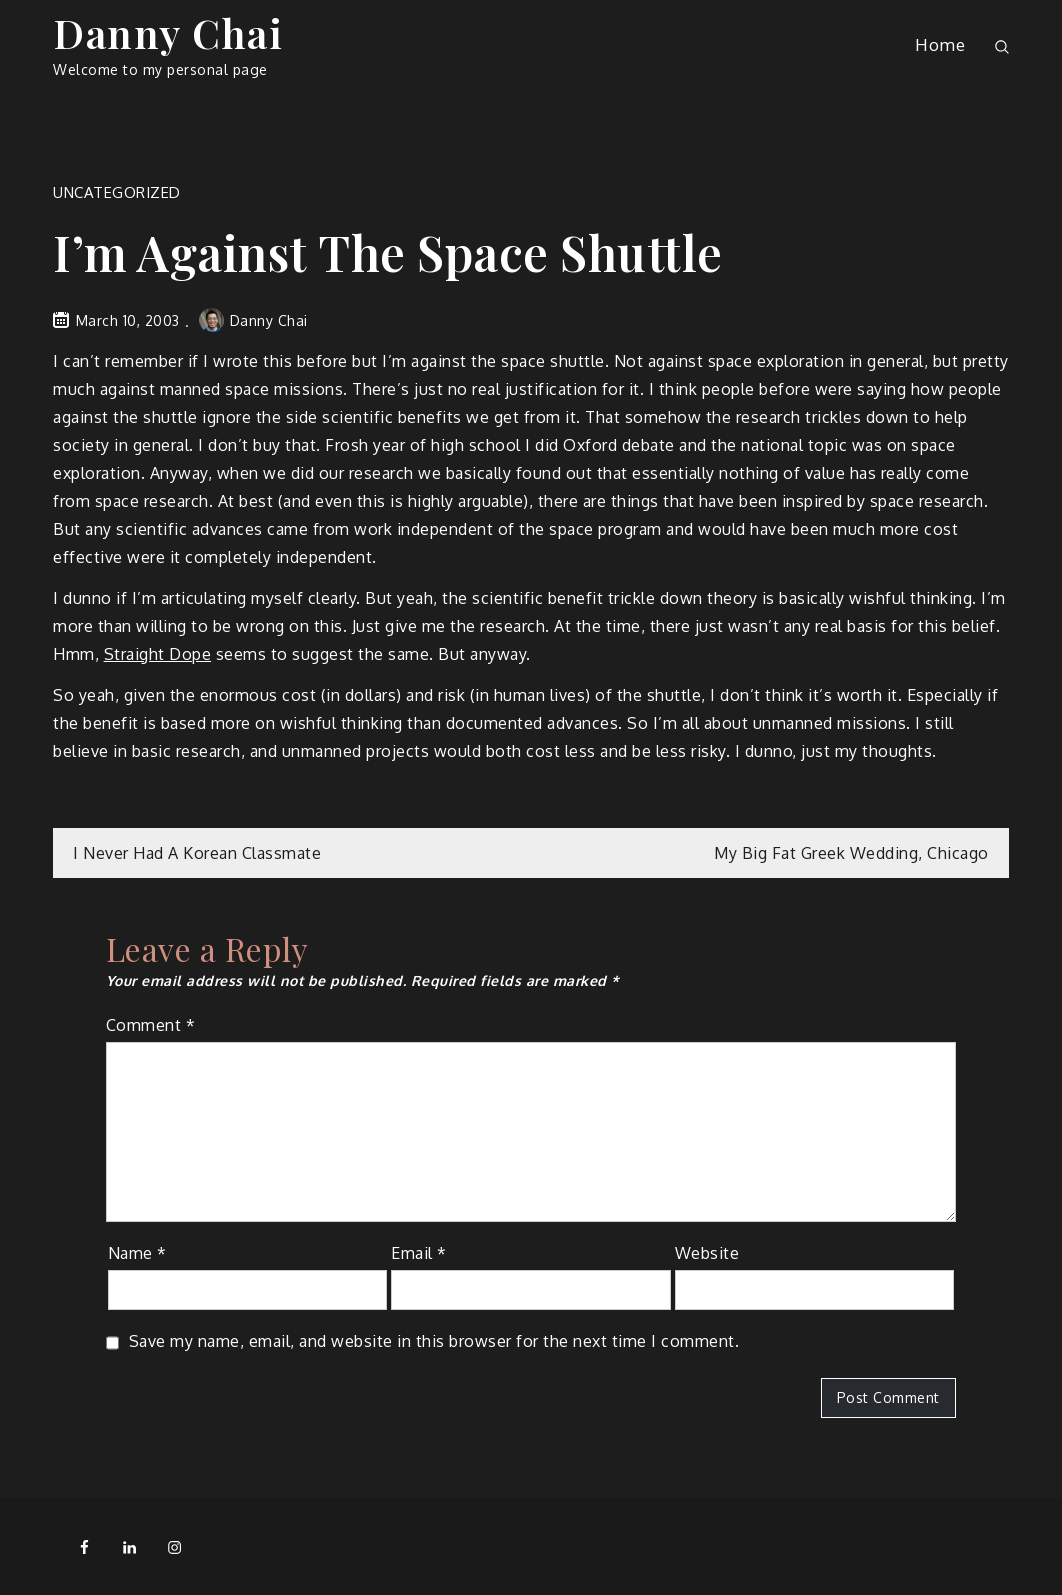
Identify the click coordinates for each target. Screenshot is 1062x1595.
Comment (151, 1025)
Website (707, 1253)
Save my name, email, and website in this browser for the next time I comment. (434, 1341)
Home (940, 44)
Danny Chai (168, 32)
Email (419, 1253)
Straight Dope (158, 654)
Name (137, 1253)
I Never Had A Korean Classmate (197, 853)
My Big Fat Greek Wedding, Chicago (851, 853)
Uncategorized (117, 192)
